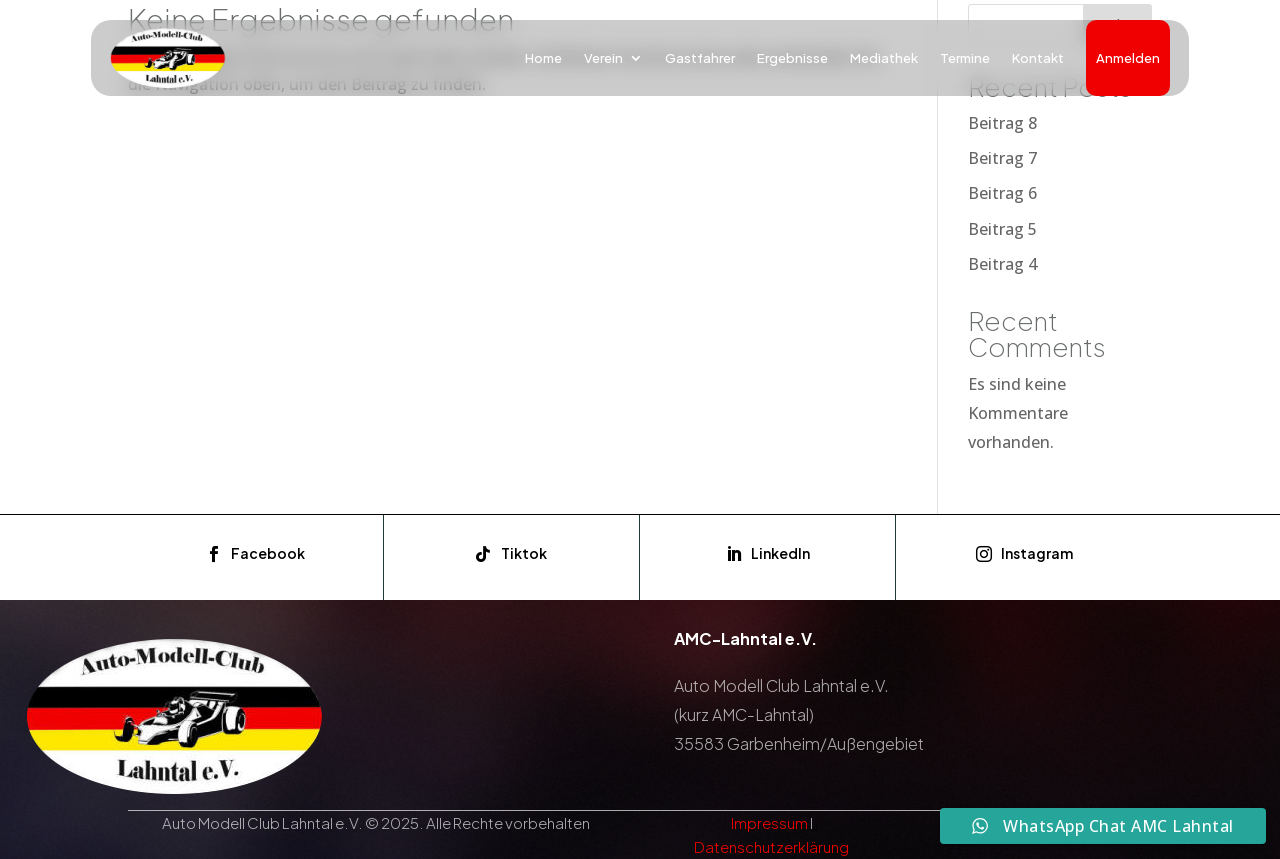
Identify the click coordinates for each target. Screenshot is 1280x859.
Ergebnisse (792, 58)
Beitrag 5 (1002, 229)
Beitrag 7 (1002, 158)
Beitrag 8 (1002, 123)
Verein (603, 58)
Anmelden (1128, 58)
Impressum (769, 822)
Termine (965, 58)
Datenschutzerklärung (771, 846)
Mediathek (884, 58)
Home (543, 58)
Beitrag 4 (1002, 264)
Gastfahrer (700, 58)
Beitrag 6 (1002, 193)
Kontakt (1038, 58)
